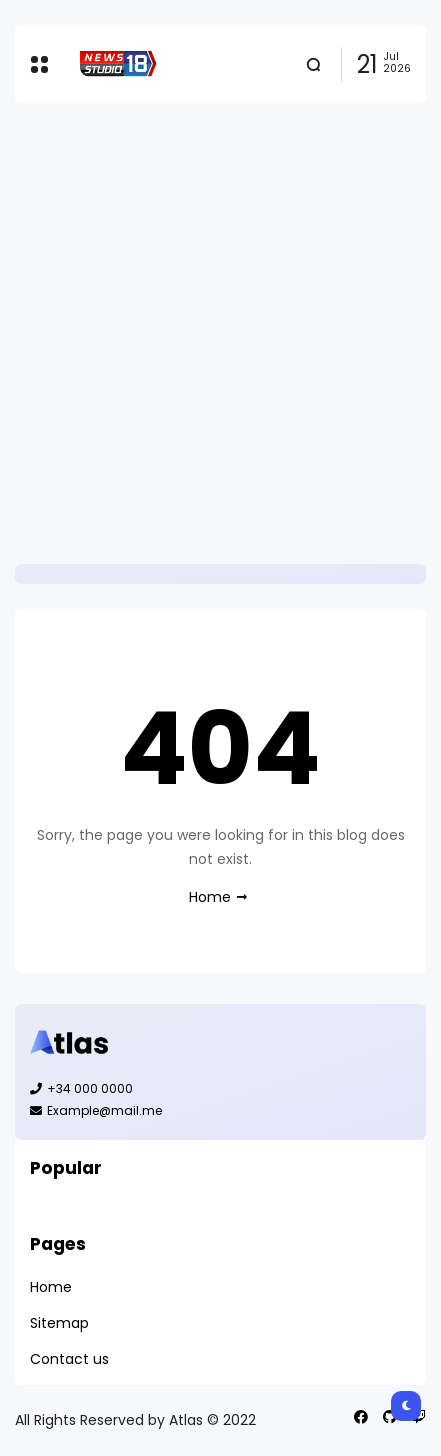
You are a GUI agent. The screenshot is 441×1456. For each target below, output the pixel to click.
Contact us (69, 1359)
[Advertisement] (220, 333)
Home (210, 897)
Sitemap (59, 1323)
